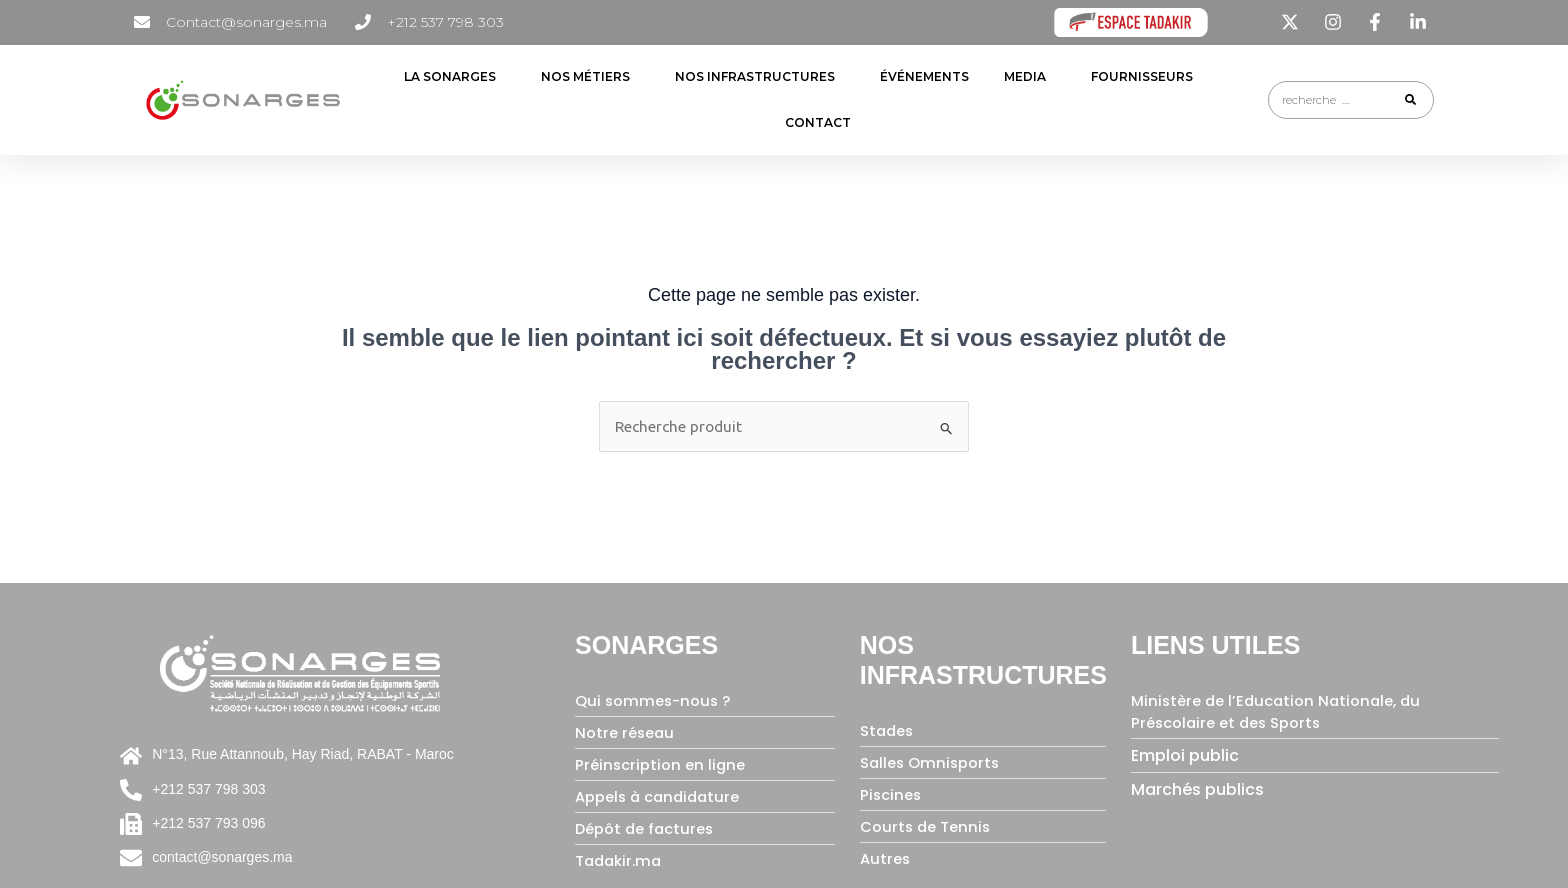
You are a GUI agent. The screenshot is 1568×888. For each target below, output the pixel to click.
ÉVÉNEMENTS (924, 76)
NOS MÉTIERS (590, 77)
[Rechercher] (1410, 100)
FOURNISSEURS (1147, 77)
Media (1030, 77)
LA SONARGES (455, 77)
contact (818, 122)
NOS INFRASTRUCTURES (760, 77)
